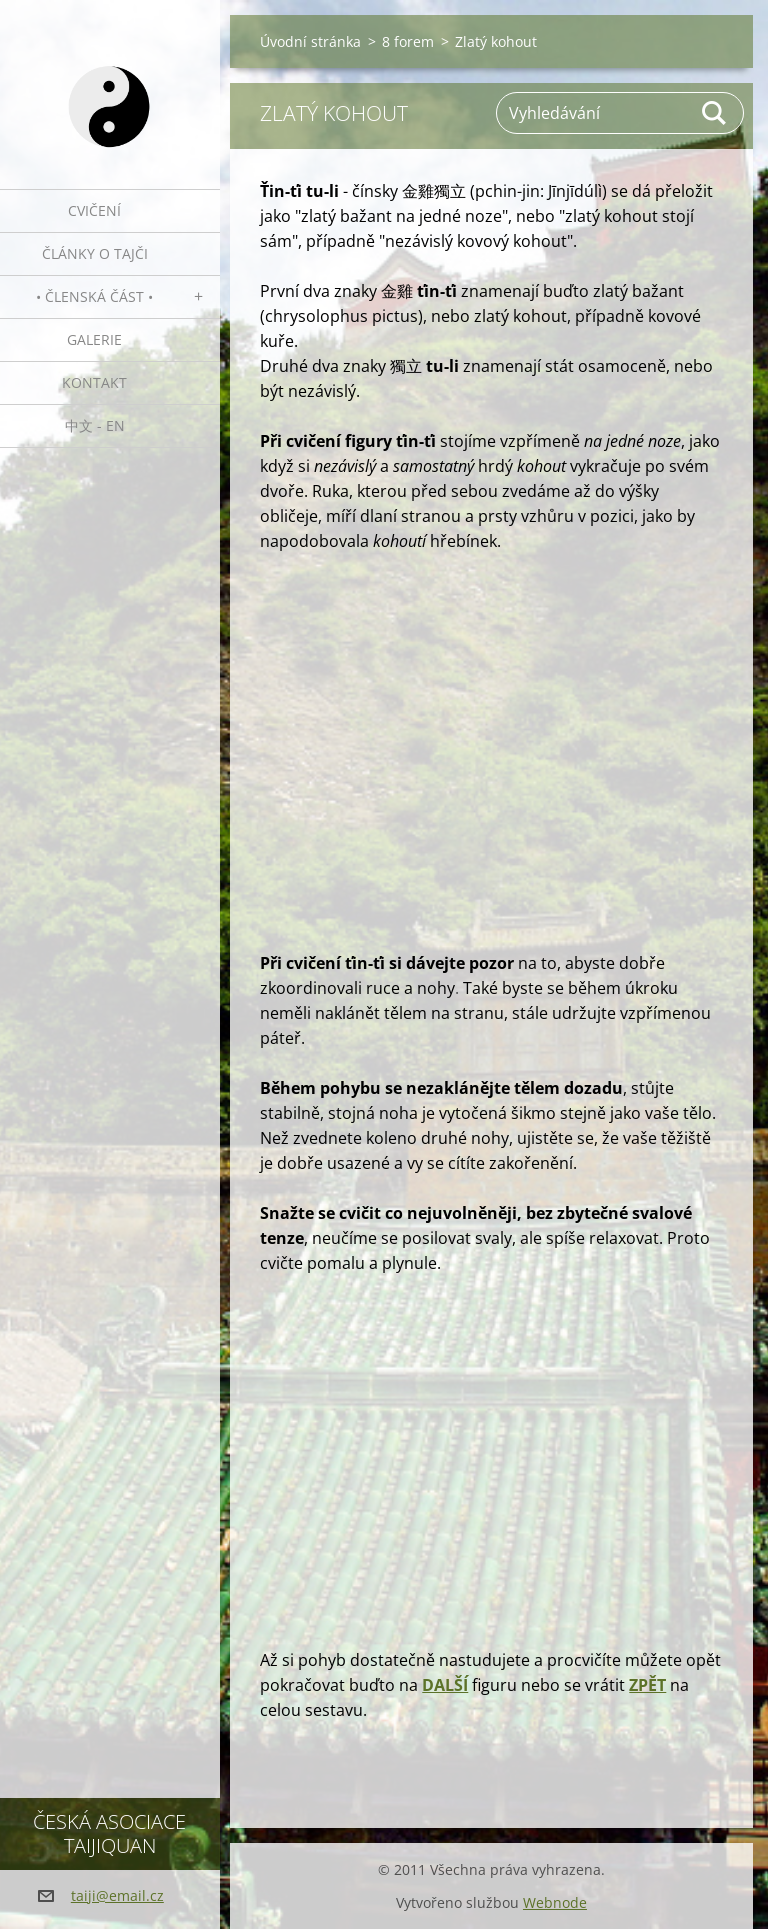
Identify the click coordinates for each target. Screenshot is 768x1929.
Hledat (715, 113)
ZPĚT (647, 1685)
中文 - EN (95, 425)
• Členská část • (94, 296)
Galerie (94, 339)
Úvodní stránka (310, 41)
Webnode (555, 1902)
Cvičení (94, 210)
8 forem (408, 41)
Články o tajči (95, 253)
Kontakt (94, 382)
